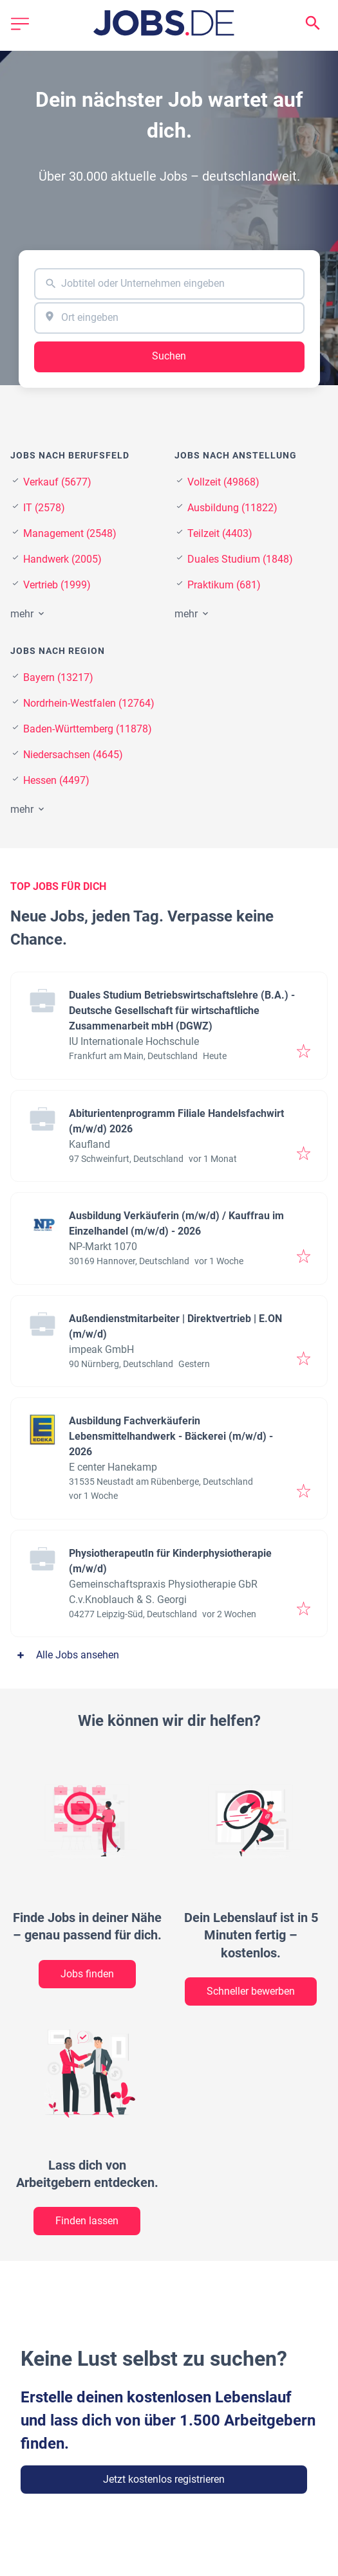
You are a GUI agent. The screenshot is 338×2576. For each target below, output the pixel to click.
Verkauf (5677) (57, 482)
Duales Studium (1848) (240, 559)
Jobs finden (87, 1974)
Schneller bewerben (251, 1991)
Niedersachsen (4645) (73, 754)
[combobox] (169, 284)
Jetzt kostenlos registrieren (164, 2479)
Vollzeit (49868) (223, 482)
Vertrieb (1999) (57, 585)
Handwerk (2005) (62, 559)
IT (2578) (44, 508)
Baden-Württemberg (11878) (87, 729)
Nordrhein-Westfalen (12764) (89, 703)
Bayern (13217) (58, 677)
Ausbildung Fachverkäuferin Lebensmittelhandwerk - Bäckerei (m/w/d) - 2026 (171, 1436)
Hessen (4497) (56, 780)
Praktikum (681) (224, 585)
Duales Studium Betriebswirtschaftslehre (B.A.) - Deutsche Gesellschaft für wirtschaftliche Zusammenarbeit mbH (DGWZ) (182, 1010)
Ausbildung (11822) (232, 508)
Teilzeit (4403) (219, 533)
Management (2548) (70, 533)
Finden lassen (86, 2221)
